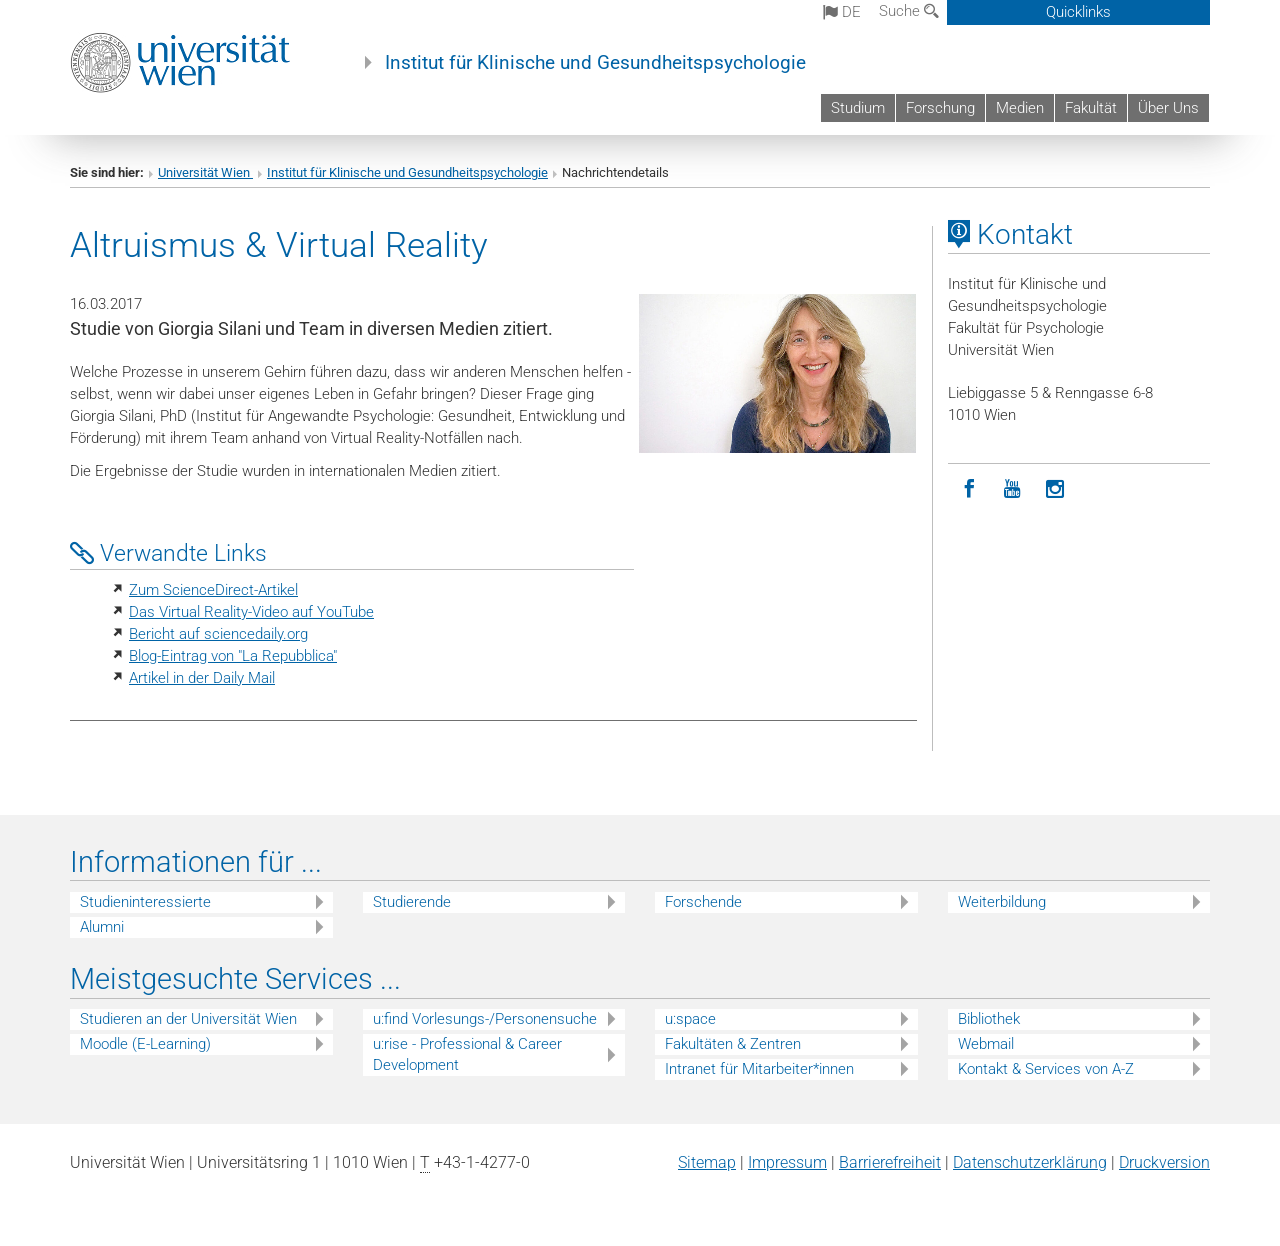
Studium (858, 108)
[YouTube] (1012, 489)
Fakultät (1091, 108)
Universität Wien (205, 172)
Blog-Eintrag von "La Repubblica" (233, 656)
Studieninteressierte (145, 902)
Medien (1020, 108)
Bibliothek (989, 1019)
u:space (690, 1019)
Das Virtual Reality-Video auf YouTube (251, 612)
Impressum (787, 1162)
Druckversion (1164, 1162)
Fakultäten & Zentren (733, 1044)
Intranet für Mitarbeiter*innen (759, 1069)
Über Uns (1168, 108)
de (842, 12)
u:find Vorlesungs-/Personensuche (485, 1019)
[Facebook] (969, 489)
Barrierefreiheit (890, 1162)
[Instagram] (1055, 489)
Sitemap (707, 1162)
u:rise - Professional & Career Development (467, 1054)
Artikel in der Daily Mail (202, 678)
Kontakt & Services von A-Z (1046, 1069)
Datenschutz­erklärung (1030, 1162)
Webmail (986, 1044)
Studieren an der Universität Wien (188, 1019)
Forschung (940, 108)
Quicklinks (1078, 12)
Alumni (102, 927)
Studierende (412, 902)
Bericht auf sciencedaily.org (218, 634)
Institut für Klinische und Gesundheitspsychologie (595, 63)
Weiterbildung (1002, 902)
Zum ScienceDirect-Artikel (213, 590)
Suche (909, 11)
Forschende (703, 902)
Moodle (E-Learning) (145, 1044)
